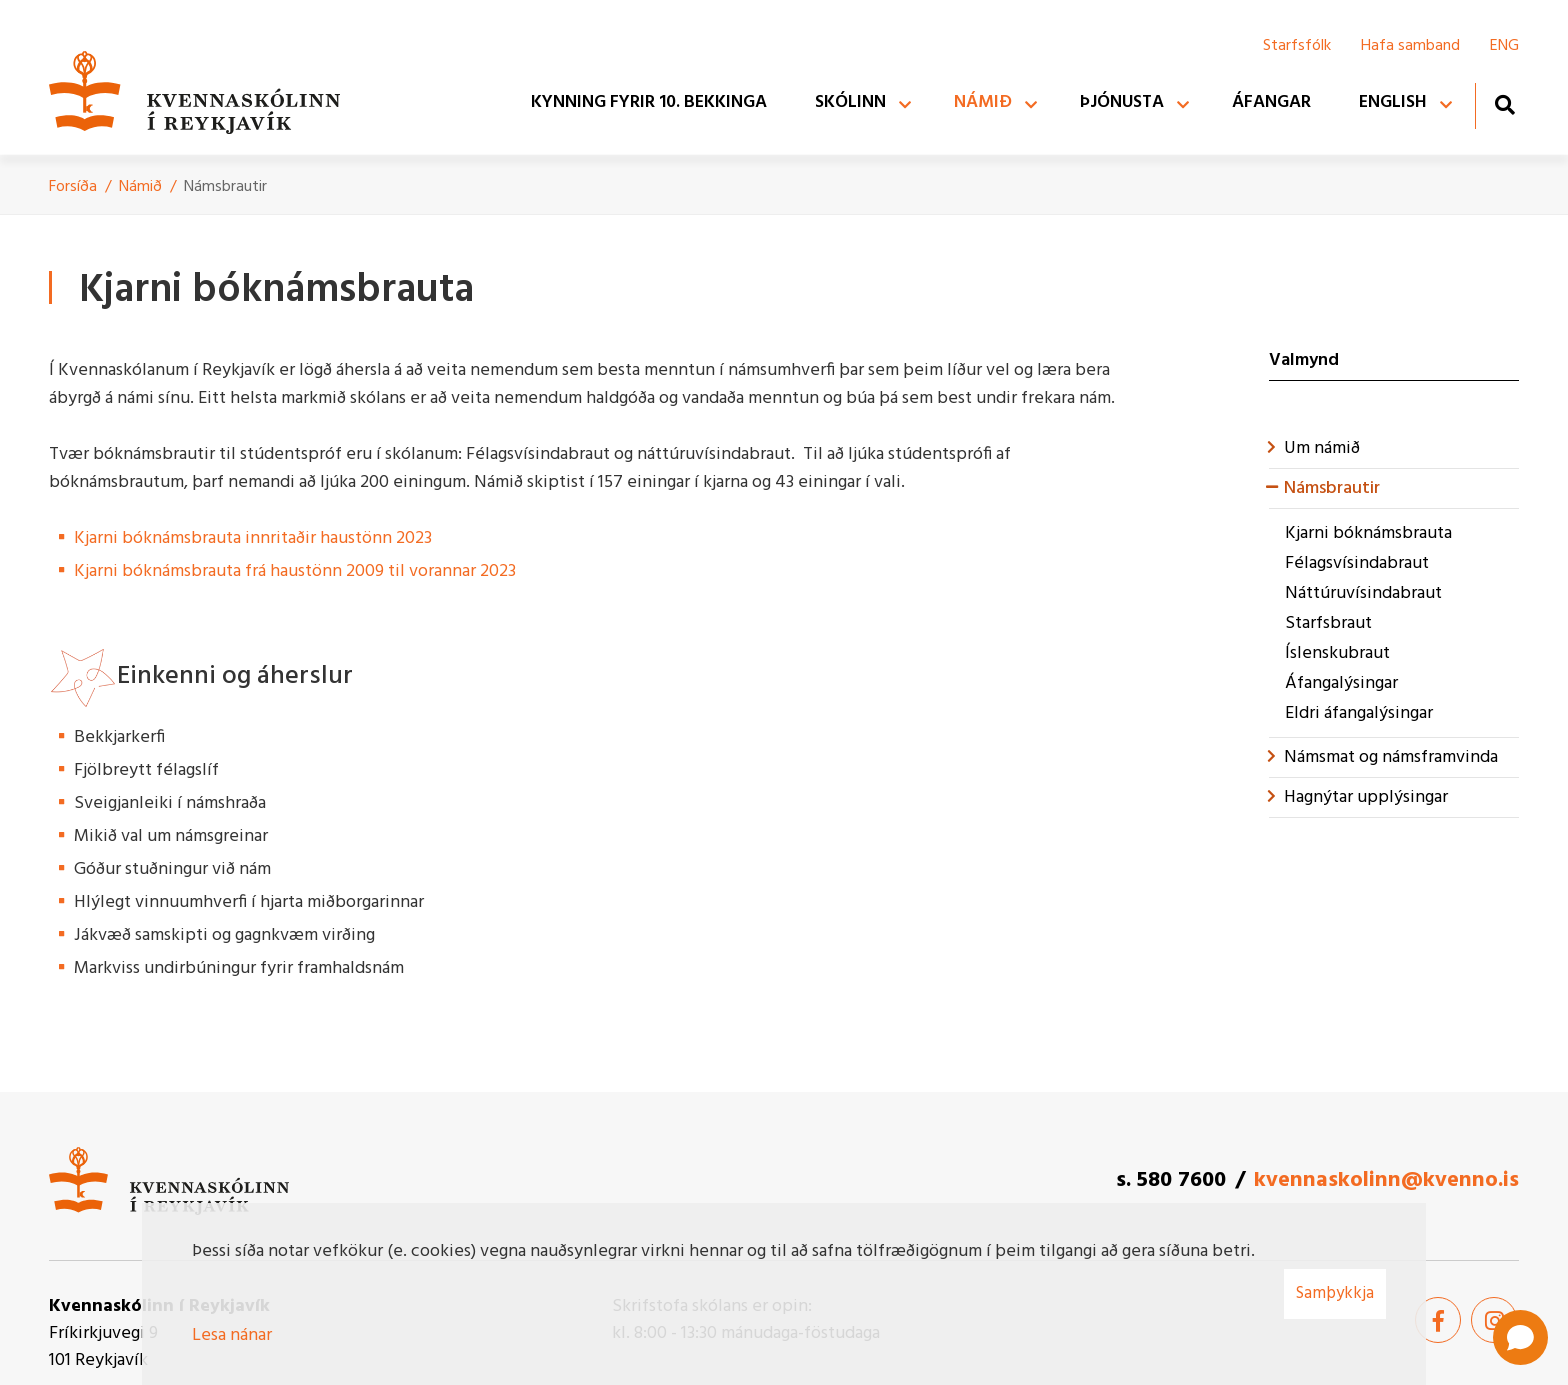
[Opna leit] (1504, 104)
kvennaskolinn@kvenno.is (1386, 1180)
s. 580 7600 (1171, 1180)
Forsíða (73, 187)
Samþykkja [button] (1335, 1293)
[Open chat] (1520, 1337)
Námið (140, 187)
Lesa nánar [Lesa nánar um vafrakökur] (232, 1335)
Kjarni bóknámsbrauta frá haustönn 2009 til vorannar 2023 (295, 571)
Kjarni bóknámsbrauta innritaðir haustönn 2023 (253, 538)
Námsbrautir (225, 187)
